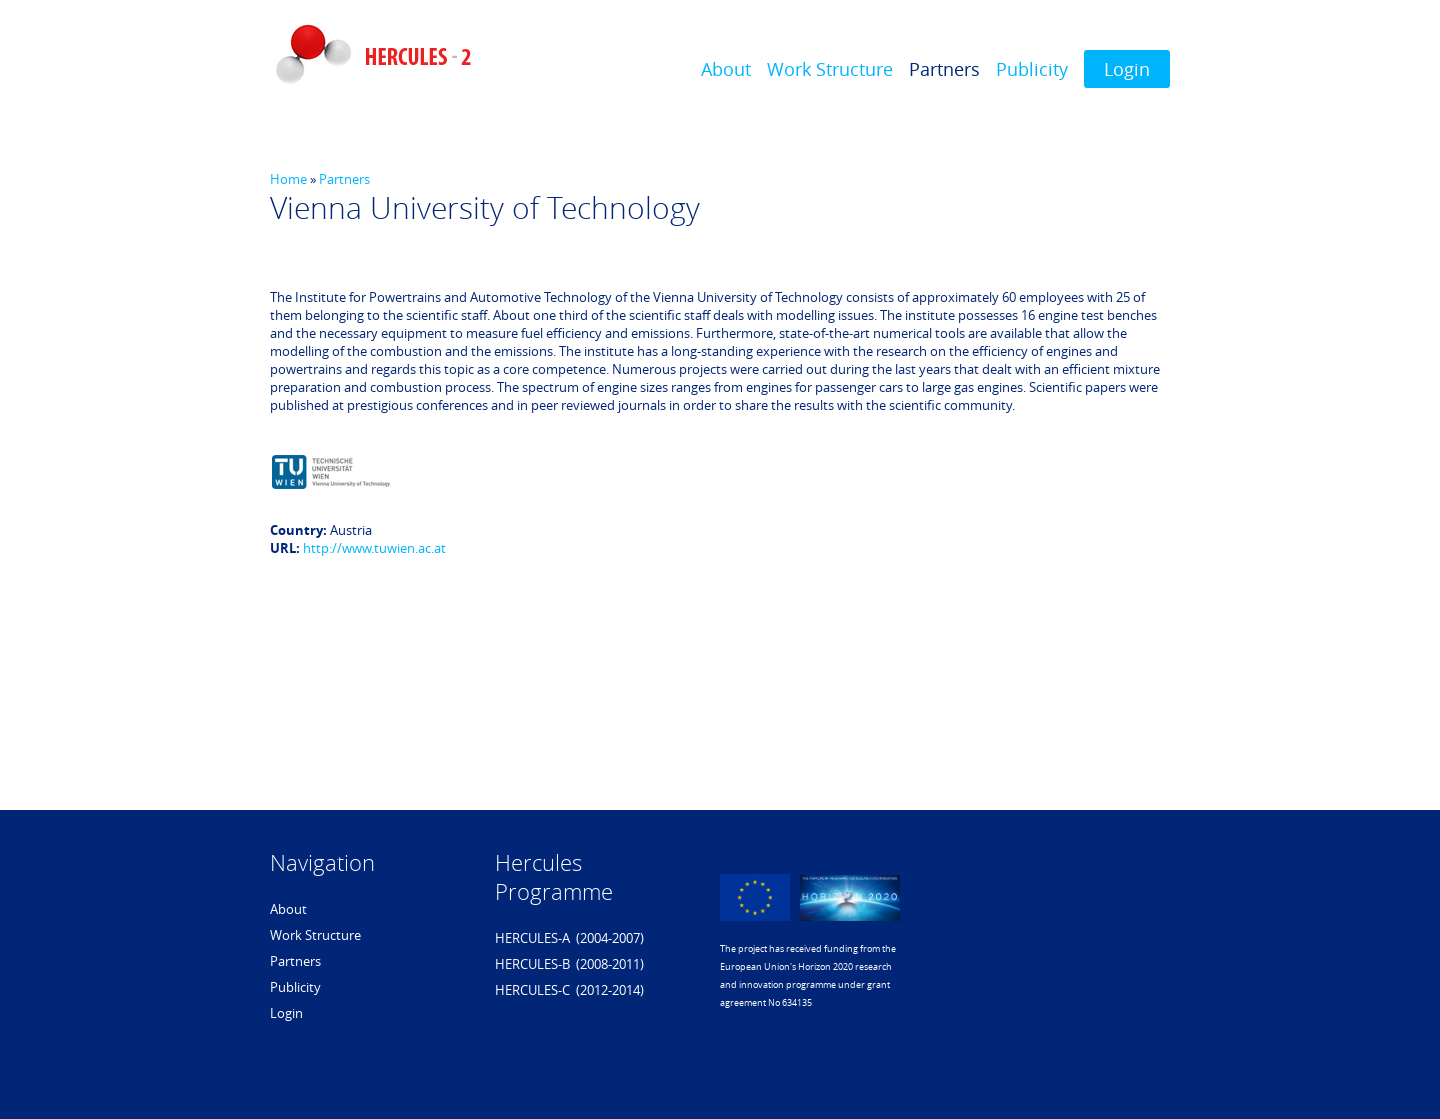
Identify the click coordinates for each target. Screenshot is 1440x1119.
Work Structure (830, 69)
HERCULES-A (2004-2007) (569, 938)
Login (1127, 69)
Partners (944, 69)
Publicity (1032, 69)
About (726, 69)
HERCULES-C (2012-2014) (569, 990)
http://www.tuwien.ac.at (374, 548)
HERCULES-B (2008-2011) (569, 964)
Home (288, 179)
